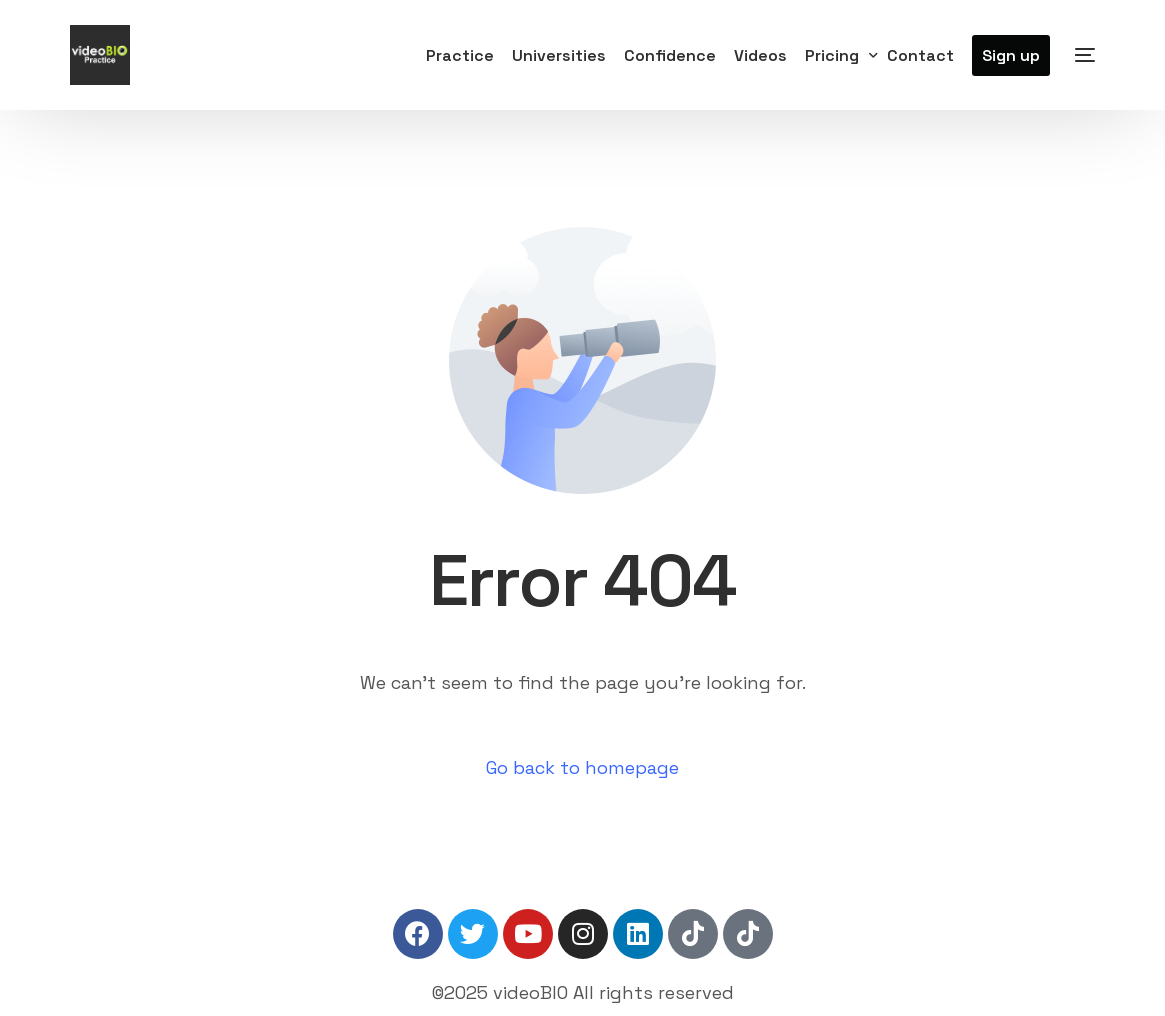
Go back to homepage (582, 767)
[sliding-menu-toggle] (1085, 55)
